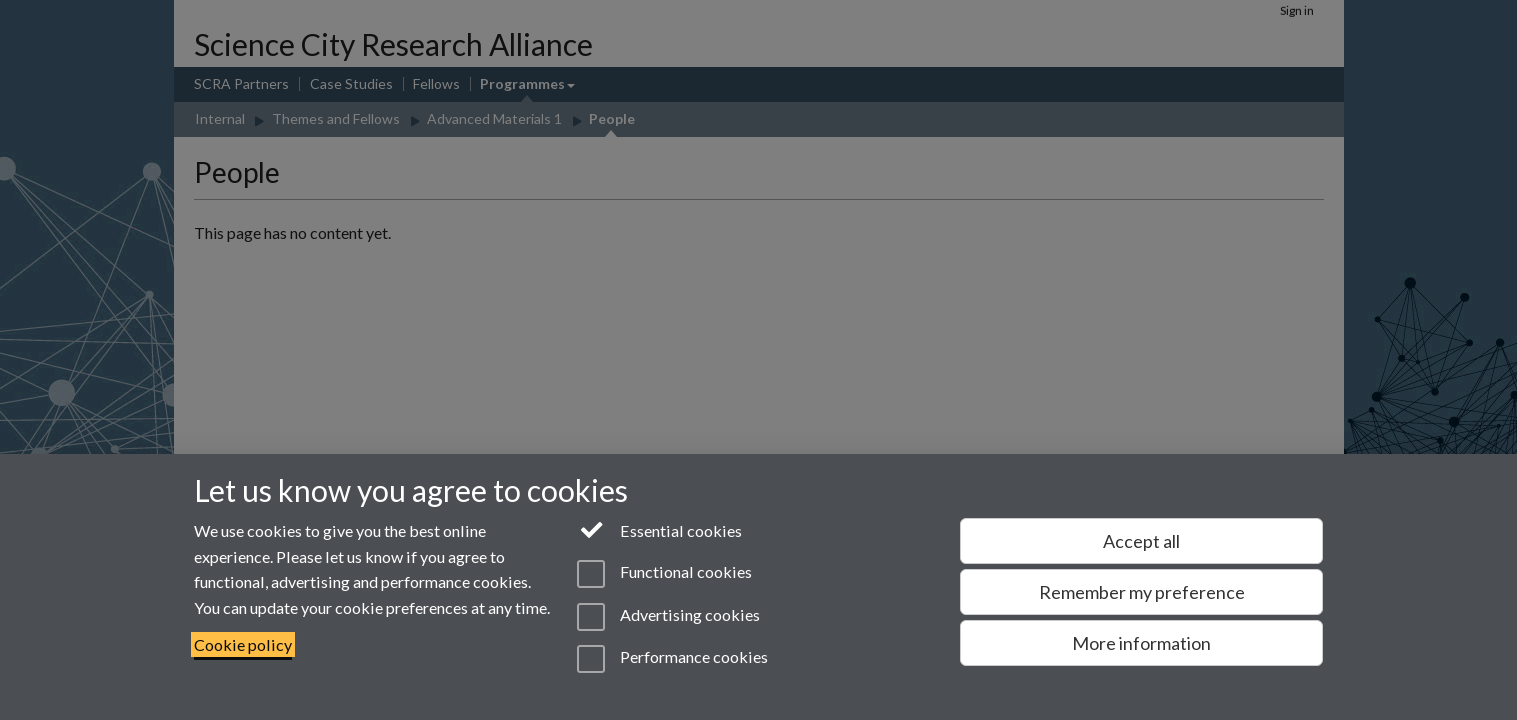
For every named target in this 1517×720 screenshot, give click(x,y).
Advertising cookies (668, 617)
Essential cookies (659, 529)
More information (1141, 643)
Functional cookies (664, 574)
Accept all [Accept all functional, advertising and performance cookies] (1141, 541)
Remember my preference (1142, 592)
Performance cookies (672, 659)
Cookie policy (243, 644)
